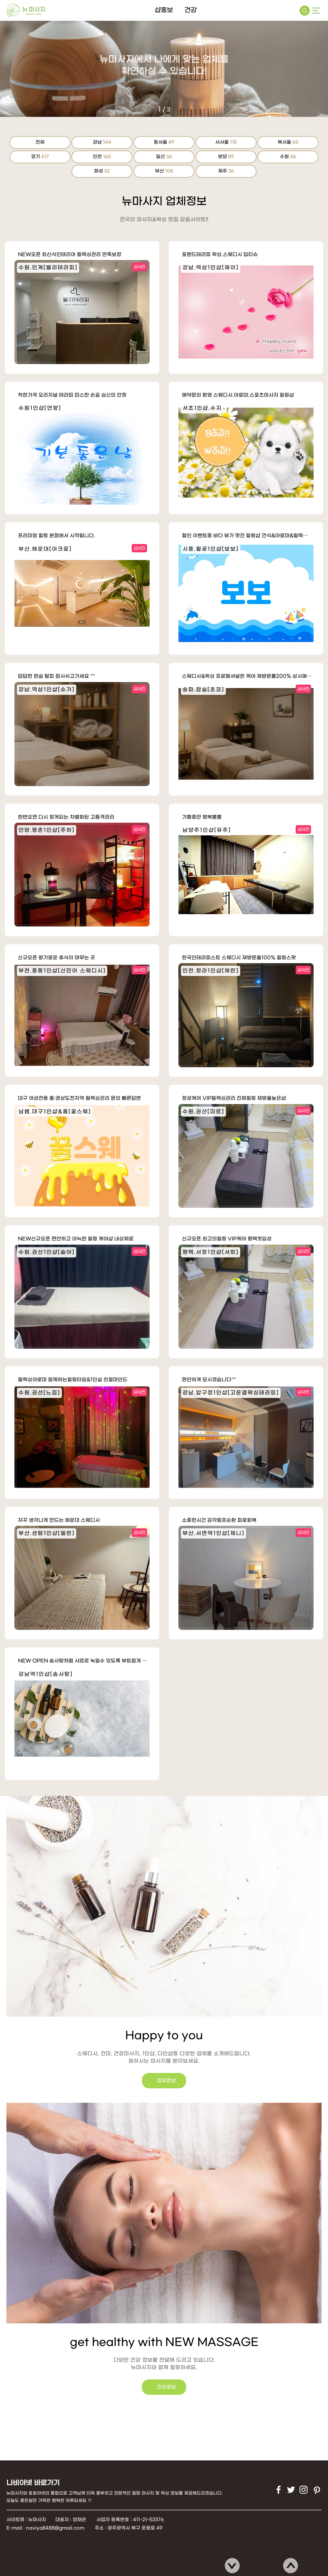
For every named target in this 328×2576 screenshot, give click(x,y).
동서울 (164, 142)
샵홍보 (164, 10)
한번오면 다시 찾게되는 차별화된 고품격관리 (66, 817)
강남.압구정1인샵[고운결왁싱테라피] (231, 1393)
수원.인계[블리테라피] (48, 267)
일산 (164, 156)
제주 (226, 171)
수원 (288, 156)
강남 (102, 142)
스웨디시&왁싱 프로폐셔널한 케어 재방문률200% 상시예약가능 (248, 676)
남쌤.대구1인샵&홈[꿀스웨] (55, 1112)
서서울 (226, 142)
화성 (102, 171)
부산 (164, 171)
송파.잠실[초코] (203, 690)
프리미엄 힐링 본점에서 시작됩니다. (56, 536)
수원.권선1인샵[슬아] (47, 1252)
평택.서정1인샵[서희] (211, 1252)
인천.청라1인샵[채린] (211, 971)
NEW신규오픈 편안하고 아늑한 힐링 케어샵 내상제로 (76, 1239)
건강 (190, 10)
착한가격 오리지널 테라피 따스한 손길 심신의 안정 (72, 395)
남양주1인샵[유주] (207, 830)
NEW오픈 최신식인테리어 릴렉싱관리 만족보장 (69, 254)
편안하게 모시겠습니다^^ (209, 1380)
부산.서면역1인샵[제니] (213, 1533)
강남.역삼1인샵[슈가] (47, 690)
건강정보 (190, 2387)
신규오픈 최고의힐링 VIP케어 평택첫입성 (227, 1239)
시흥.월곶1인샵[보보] (211, 549)
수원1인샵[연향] (40, 408)
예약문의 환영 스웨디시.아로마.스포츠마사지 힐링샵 (238, 395)
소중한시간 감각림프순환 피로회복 (219, 1520)
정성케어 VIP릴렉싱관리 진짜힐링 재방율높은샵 (234, 1098)
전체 (40, 142)
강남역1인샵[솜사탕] (46, 1674)
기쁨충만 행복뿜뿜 (202, 817)
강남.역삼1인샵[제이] (211, 267)
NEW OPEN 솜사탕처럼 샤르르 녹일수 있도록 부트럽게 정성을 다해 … (84, 1661)
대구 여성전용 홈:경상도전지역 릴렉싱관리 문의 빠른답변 (79, 1098)
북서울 (288, 142)
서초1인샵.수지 (202, 408)
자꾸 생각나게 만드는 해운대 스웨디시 (59, 1520)
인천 (102, 156)
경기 (40, 156)
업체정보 (142, 2081)
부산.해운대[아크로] (45, 549)
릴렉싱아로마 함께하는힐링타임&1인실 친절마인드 (72, 1380)
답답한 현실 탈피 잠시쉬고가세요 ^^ (56, 676)
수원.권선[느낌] (39, 1393)
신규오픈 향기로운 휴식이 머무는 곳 (56, 958)
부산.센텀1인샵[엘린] (47, 1533)
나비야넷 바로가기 (33, 2483)
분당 (226, 156)
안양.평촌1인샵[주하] (47, 830)
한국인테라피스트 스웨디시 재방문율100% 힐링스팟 (239, 958)
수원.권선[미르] (203, 1112)
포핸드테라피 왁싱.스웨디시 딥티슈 (220, 254)
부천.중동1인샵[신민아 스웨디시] (62, 971)
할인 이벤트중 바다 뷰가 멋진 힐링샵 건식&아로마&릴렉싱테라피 (248, 536)
